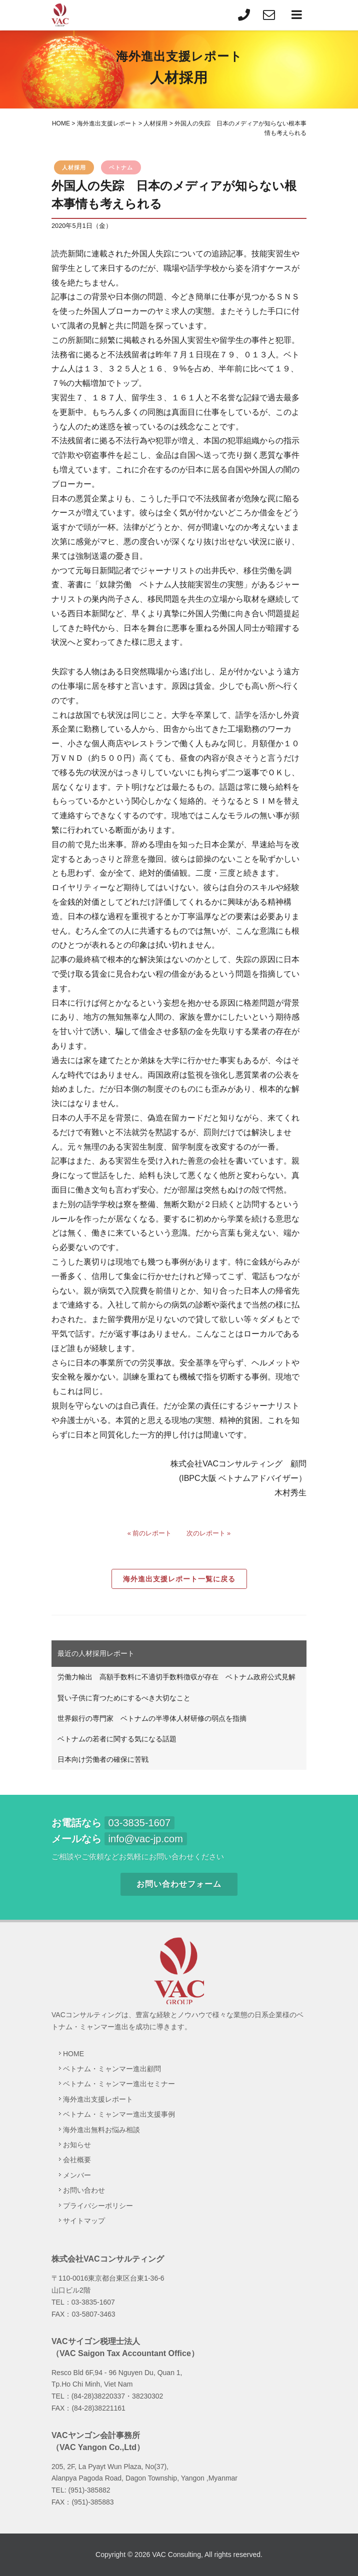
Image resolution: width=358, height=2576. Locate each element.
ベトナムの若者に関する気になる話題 (117, 1739)
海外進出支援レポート (98, 2099)
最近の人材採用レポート (96, 1653)
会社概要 (77, 2160)
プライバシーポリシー (98, 2206)
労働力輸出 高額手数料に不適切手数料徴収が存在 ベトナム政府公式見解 (177, 1677)
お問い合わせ (84, 2190)
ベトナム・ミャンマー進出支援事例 (119, 2114)
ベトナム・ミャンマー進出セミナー (119, 2084)
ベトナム (121, 167)
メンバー (77, 2175)
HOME (73, 2054)
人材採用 (74, 167)
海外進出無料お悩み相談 (101, 2130)
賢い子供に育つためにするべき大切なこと (124, 1698)
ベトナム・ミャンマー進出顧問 (112, 2069)
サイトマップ (84, 2221)
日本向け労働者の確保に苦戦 (103, 1759)
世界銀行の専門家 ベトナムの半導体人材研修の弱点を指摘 (152, 1718)
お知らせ (77, 2145)
